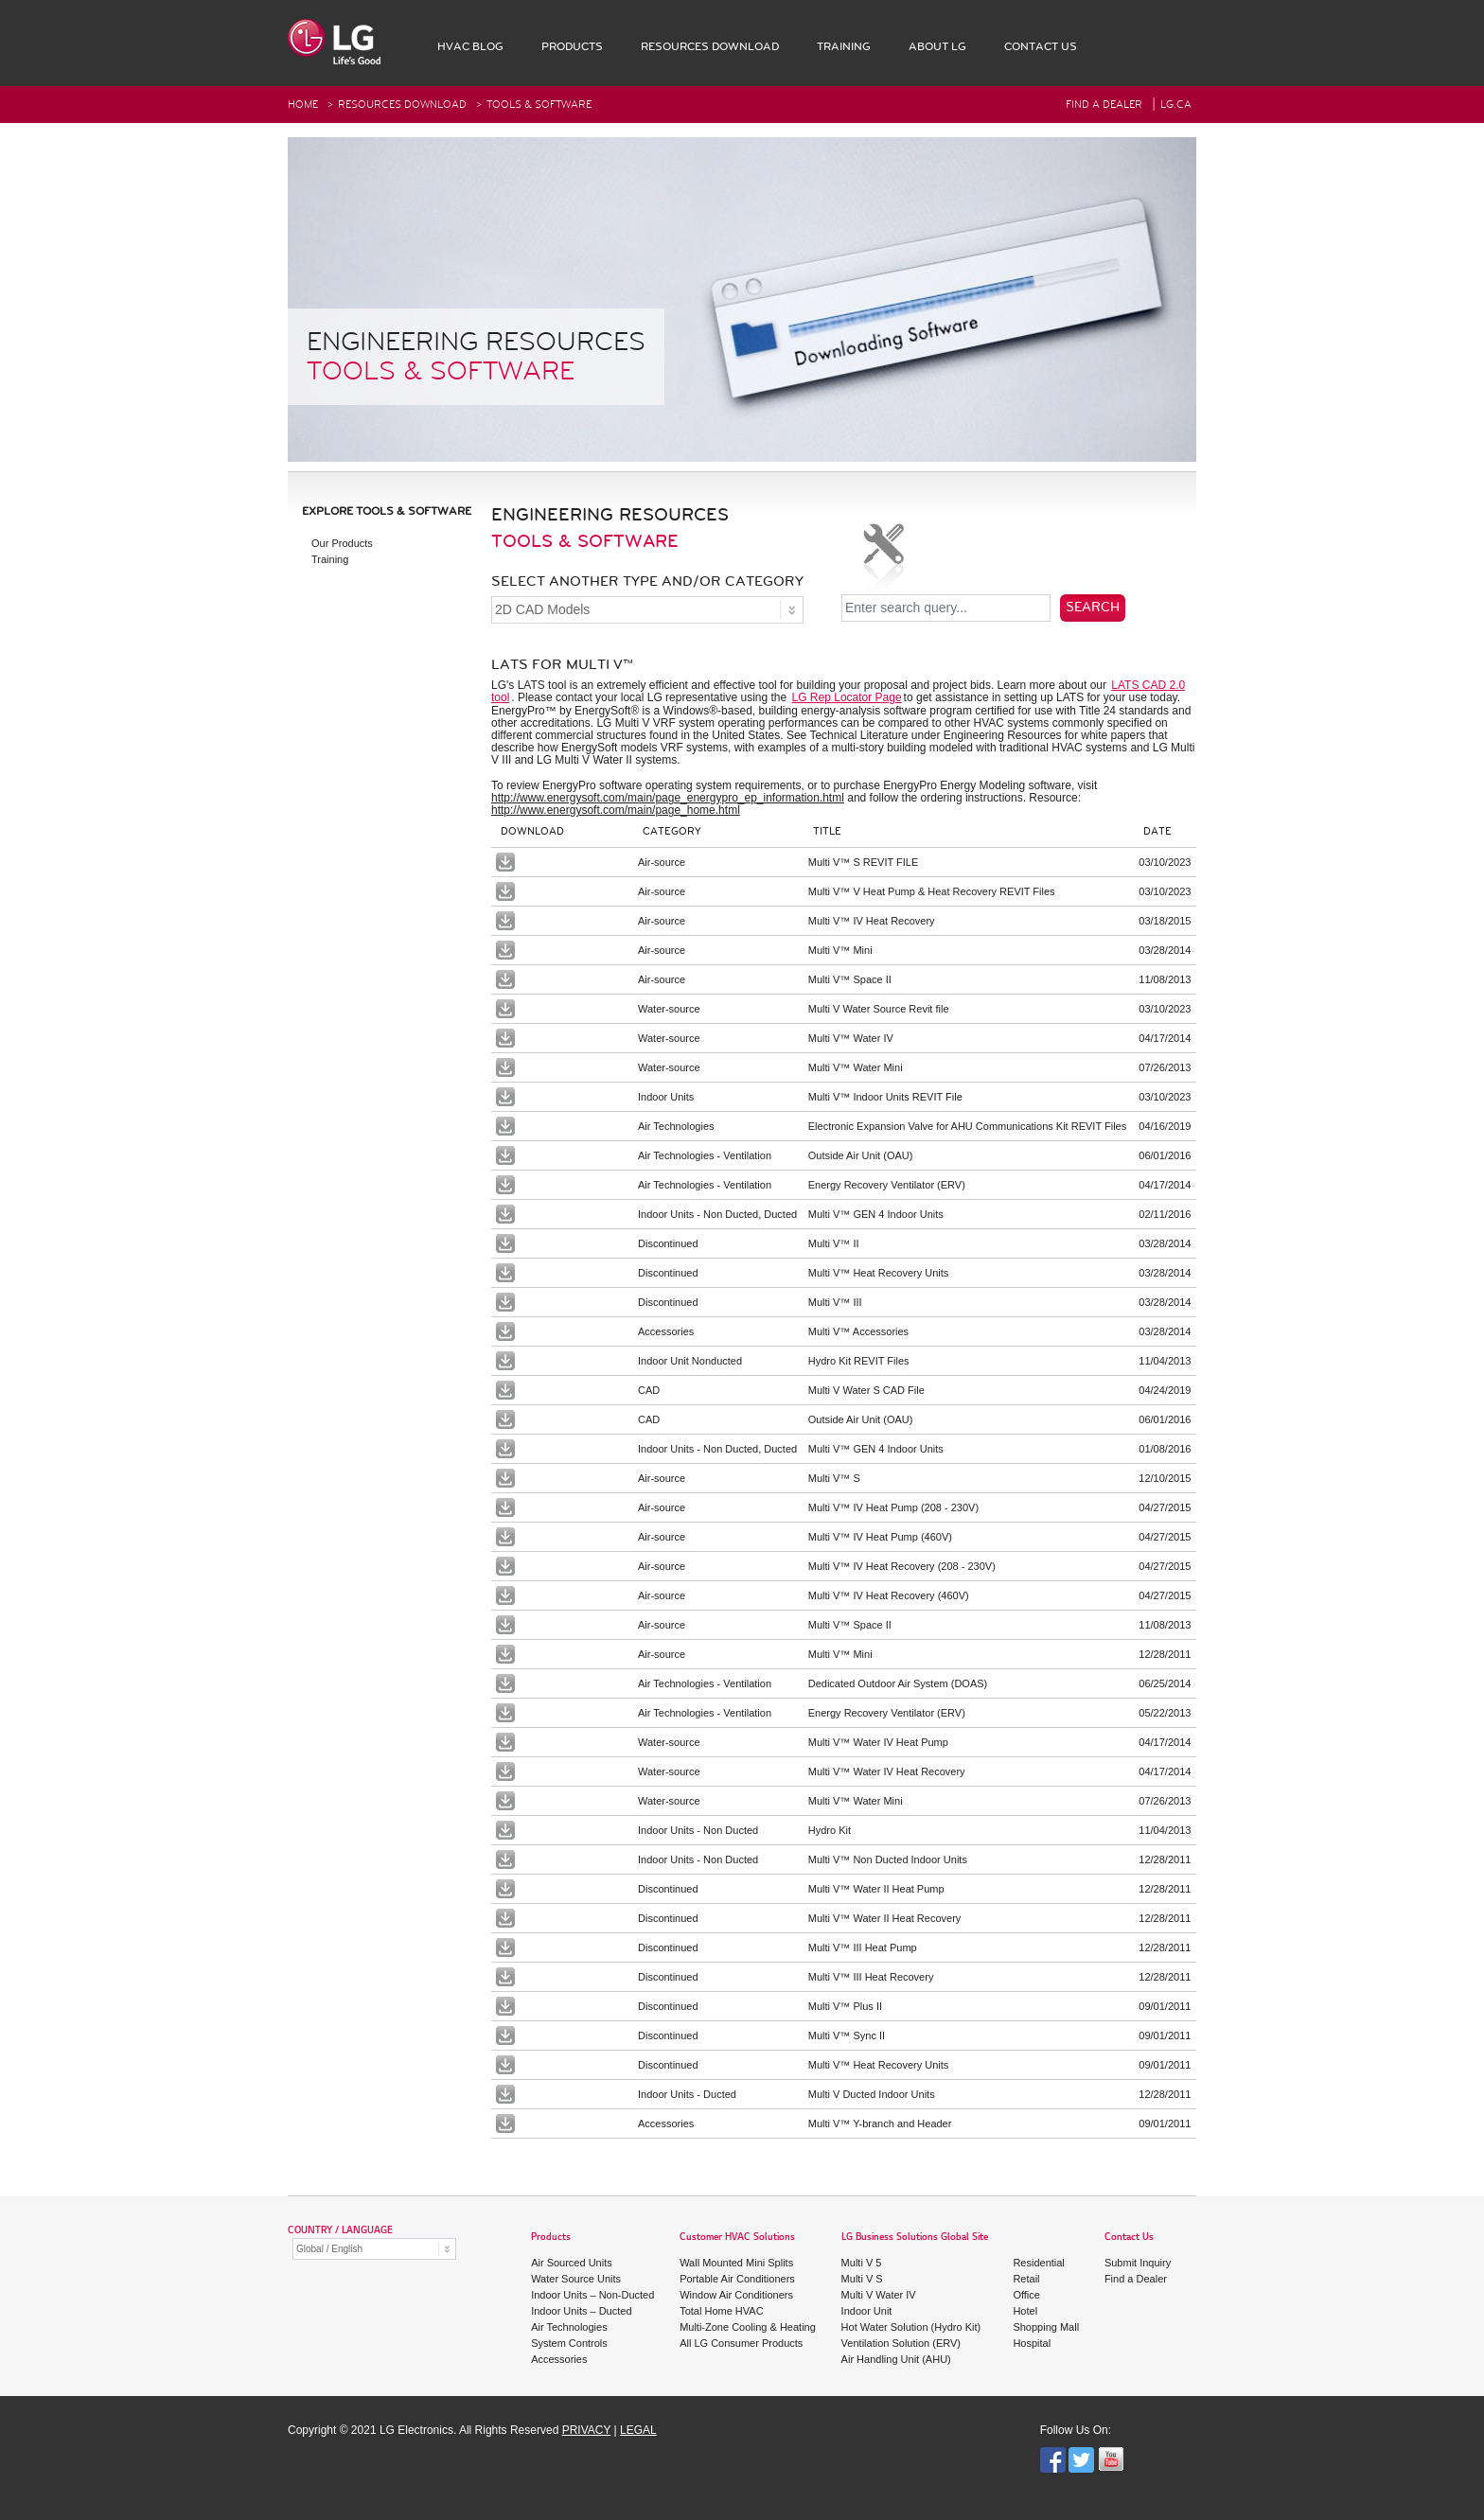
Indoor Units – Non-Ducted (592, 2294)
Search (1093, 607)
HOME (303, 104)
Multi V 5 (861, 2262)
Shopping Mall (1046, 2327)
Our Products (342, 543)
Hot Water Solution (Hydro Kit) (911, 2327)
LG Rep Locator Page (847, 697)
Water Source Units (576, 2278)
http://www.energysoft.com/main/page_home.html (615, 810)
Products (551, 2237)
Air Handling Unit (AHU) (896, 2359)
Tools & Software (539, 104)
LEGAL (638, 2430)
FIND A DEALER (1104, 104)
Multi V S (862, 2278)
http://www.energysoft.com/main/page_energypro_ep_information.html (667, 797)
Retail (1026, 2278)
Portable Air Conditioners (737, 2278)
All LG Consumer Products (741, 2343)
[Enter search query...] (946, 608)
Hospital (1032, 2343)
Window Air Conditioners (736, 2294)
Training (329, 559)
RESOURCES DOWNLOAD (402, 104)
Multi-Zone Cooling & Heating (748, 2327)
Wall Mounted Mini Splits (736, 2262)
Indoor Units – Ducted (581, 2311)
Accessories (559, 2359)
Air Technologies (569, 2327)
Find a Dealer (1135, 2278)
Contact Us (1129, 2237)
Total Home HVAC (721, 2311)
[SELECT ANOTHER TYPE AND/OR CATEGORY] (647, 610)
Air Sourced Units (571, 2262)
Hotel (1025, 2311)
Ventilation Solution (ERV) (901, 2343)
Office (1026, 2294)
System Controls (569, 2343)
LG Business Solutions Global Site (914, 2237)
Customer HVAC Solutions (737, 2237)
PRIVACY (586, 2430)
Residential (1038, 2262)
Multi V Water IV (878, 2294)
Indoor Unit (866, 2311)
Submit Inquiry (1137, 2262)
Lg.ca (1176, 104)
